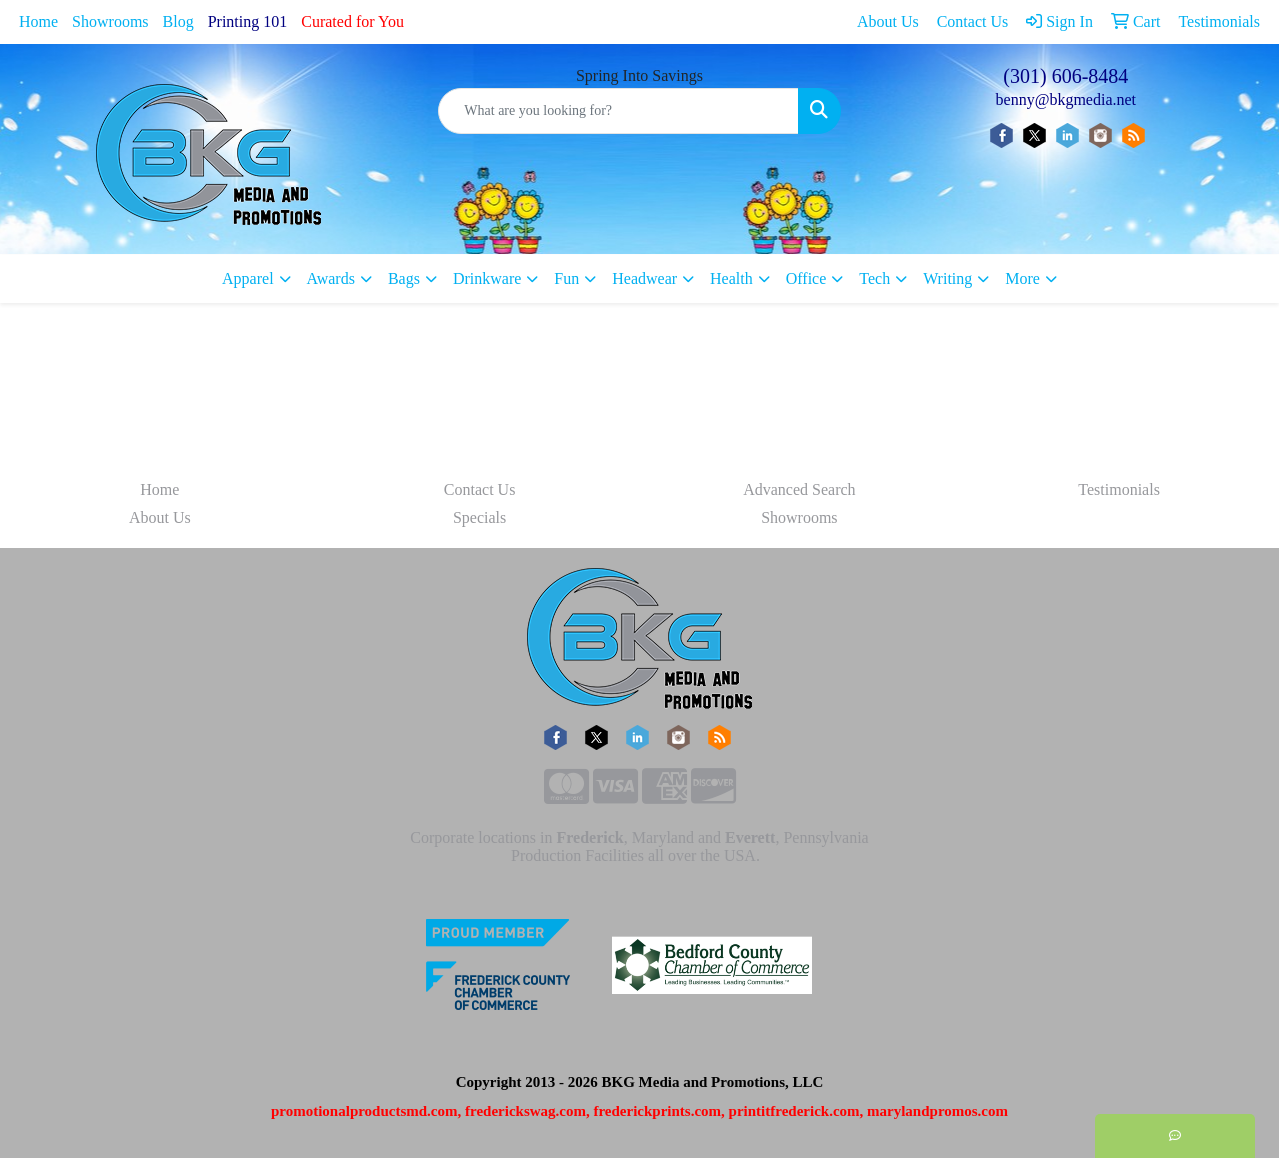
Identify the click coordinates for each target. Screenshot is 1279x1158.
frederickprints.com (657, 1111)
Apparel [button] (248, 278)
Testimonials (1119, 489)
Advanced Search (799, 489)
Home (38, 21)
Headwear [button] (644, 278)
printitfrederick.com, (796, 1111)
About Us (160, 517)
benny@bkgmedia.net (1066, 99)
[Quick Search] (618, 111)
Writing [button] (947, 278)
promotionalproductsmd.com (364, 1111)
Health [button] (731, 278)
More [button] (1022, 278)
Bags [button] (404, 278)
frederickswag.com (525, 1111)
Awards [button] (331, 278)
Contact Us (480, 489)
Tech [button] (874, 278)
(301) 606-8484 (1065, 76)
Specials (479, 517)
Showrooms (110, 21)
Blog (178, 21)
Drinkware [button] (487, 278)
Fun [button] (566, 278)
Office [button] (806, 278)
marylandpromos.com (937, 1111)
